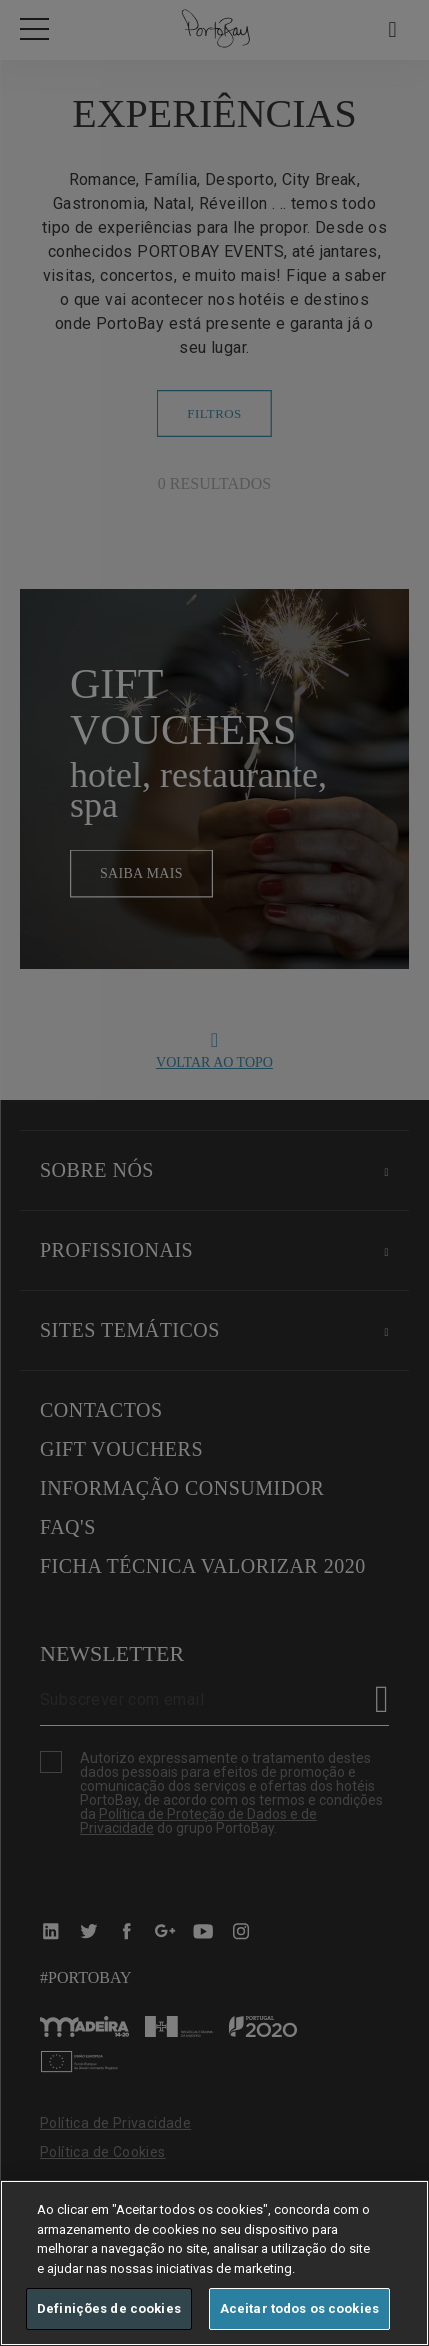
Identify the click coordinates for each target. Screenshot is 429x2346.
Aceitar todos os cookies (299, 2308)
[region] (214, 2263)
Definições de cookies (109, 2308)
